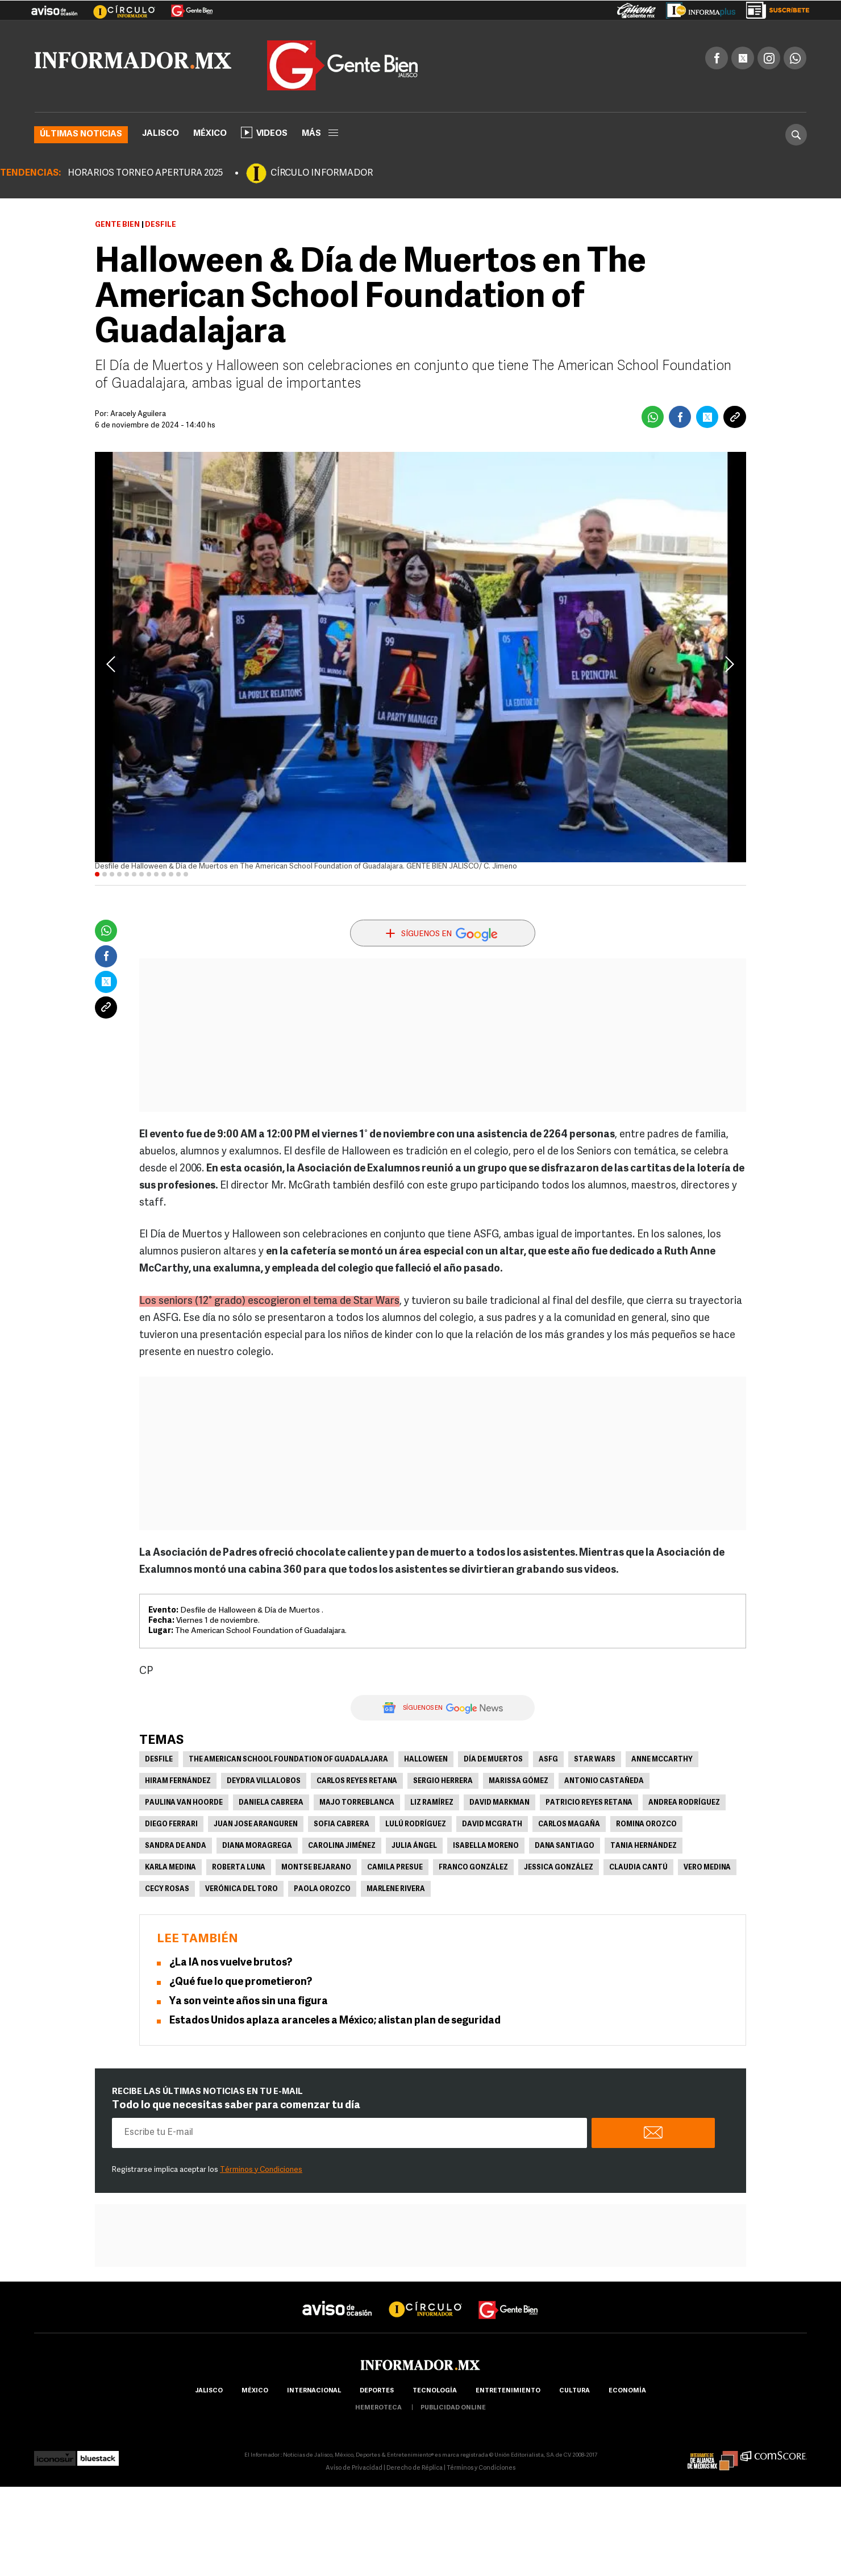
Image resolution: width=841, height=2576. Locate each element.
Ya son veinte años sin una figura (248, 2001)
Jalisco (160, 134)
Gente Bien (117, 224)
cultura (574, 2391)
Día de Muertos (493, 1759)
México (210, 134)
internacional (314, 2391)
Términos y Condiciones (261, 2170)
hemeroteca (378, 2408)
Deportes (377, 2391)
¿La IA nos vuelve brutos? (230, 1963)
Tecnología (435, 2391)
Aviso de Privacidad (354, 2468)
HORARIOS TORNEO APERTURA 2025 (145, 173)
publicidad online (453, 2408)
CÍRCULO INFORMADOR (321, 173)
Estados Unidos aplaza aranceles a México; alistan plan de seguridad (335, 2021)
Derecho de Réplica (414, 2468)
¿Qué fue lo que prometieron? (240, 1982)
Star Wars (594, 1759)
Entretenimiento (508, 2391)
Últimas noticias (81, 134)
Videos (264, 132)
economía (627, 2391)
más (320, 134)
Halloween (426, 1759)
